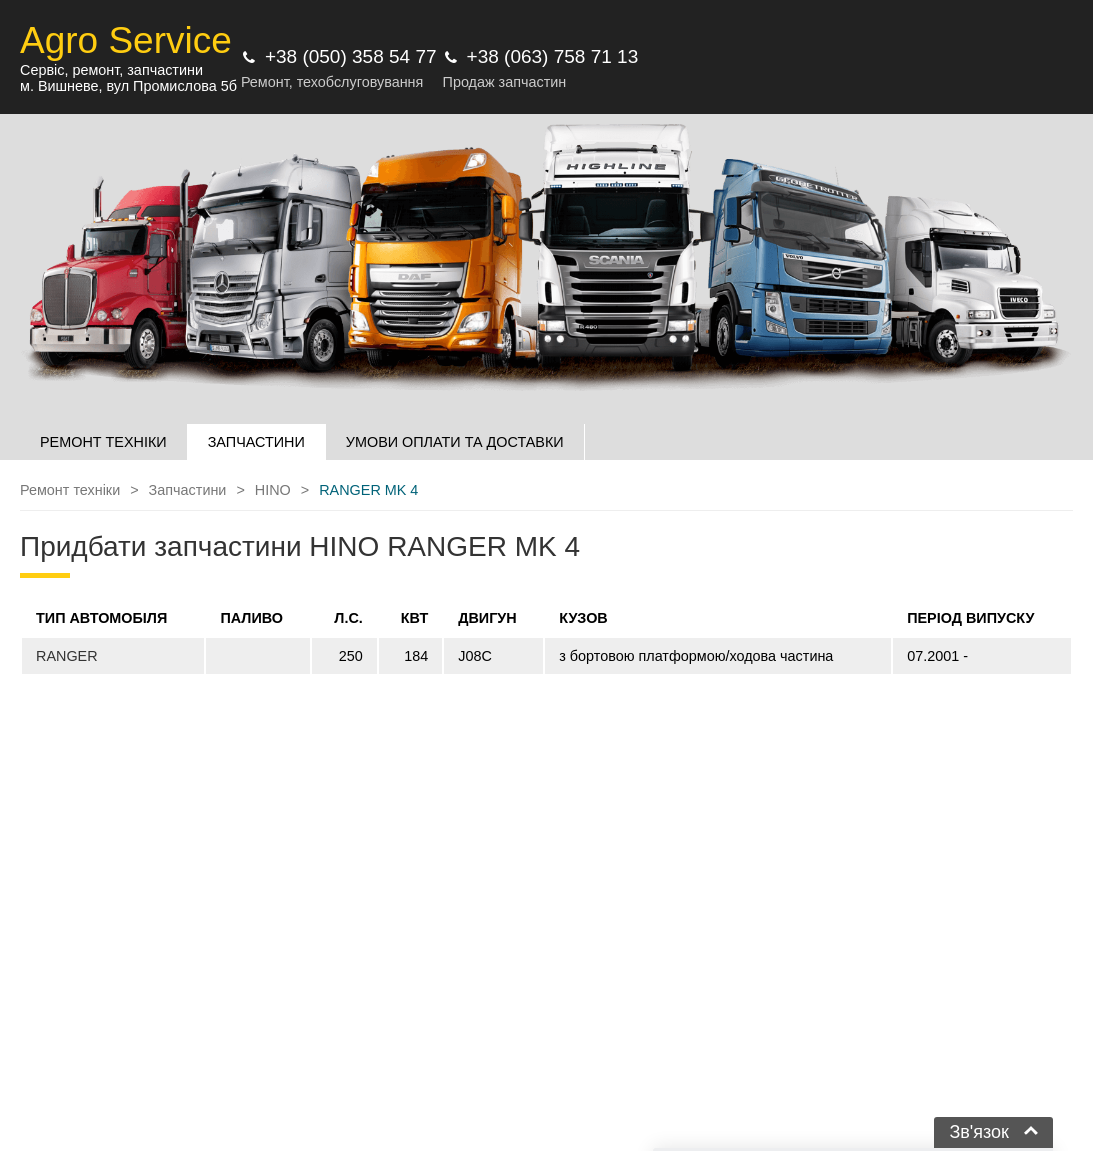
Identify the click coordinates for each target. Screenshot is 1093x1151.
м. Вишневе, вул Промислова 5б (128, 86)
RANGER (67, 656)
